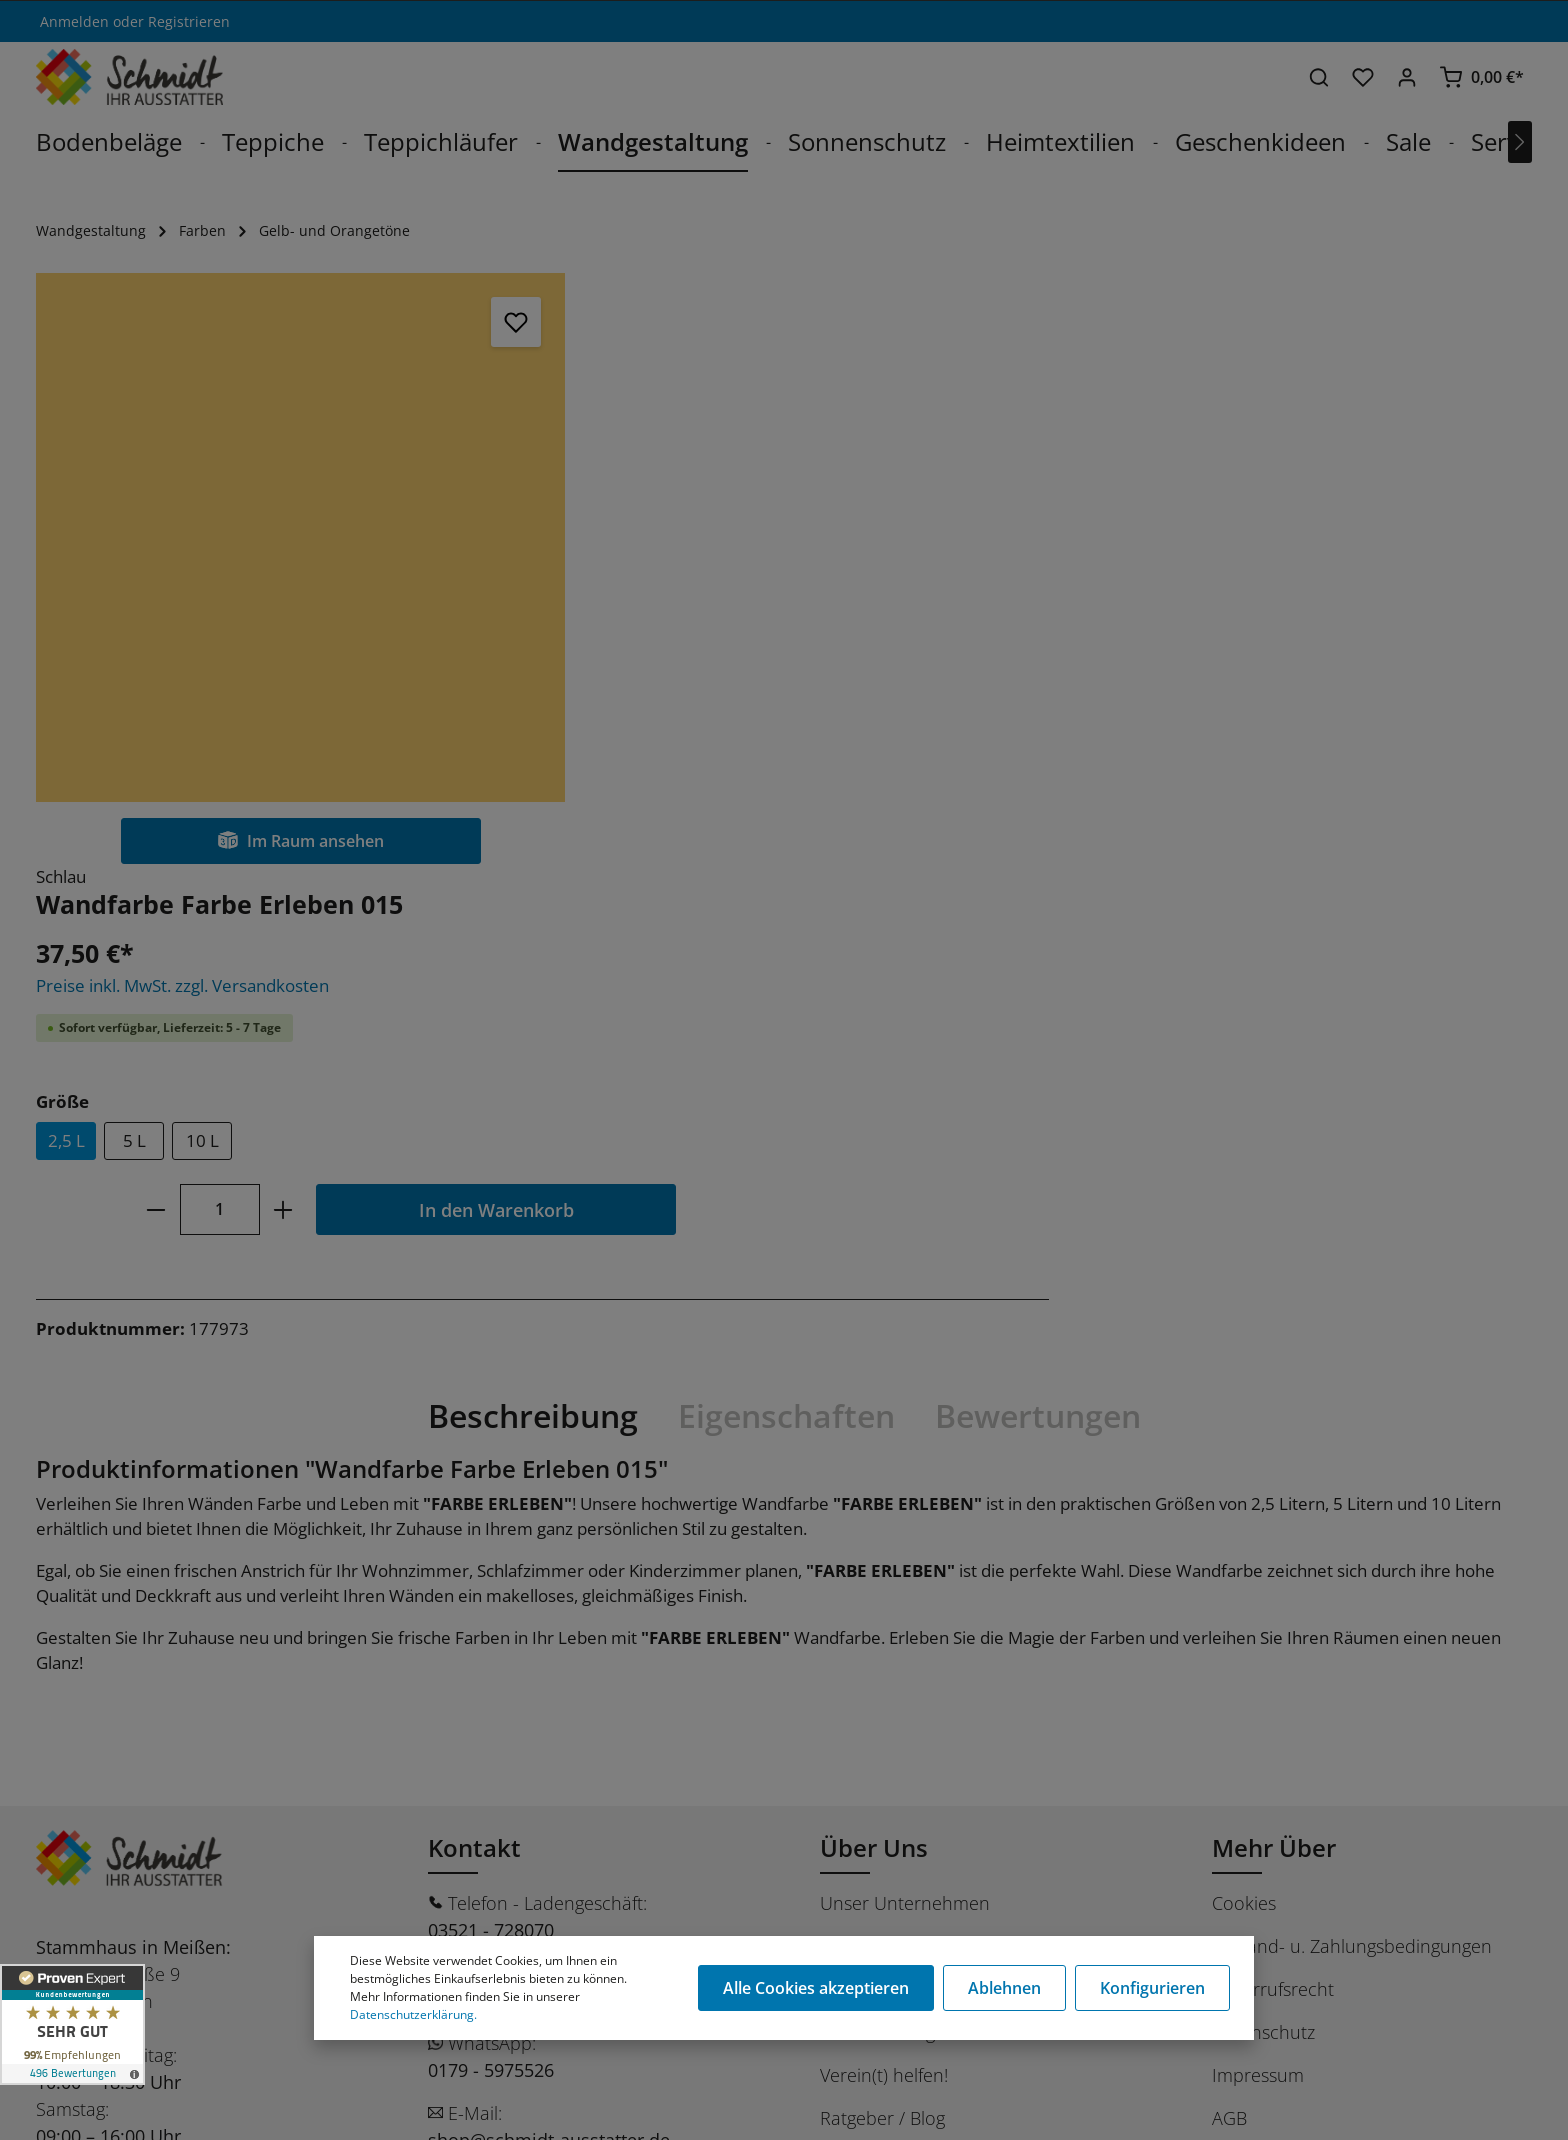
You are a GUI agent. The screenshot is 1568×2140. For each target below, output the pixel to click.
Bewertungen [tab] (1038, 872)
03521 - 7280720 (496, 1457)
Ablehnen (1005, 1988)
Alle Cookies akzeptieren (818, 1988)
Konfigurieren (1152, 1988)
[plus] (795, 618)
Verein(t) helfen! (884, 1532)
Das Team (860, 1446)
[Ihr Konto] (1407, 77)
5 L (646, 550)
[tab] (533, 873)
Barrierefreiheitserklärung (1316, 1618)
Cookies (1244, 1360)
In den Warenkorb (1008, 618)
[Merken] (459, 322)
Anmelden (74, 21)
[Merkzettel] (1363, 77)
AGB (1229, 1575)
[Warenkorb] (1481, 77)
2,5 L (578, 550)
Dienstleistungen (888, 1489)
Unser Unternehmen (905, 1360)
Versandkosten (1053, 2103)
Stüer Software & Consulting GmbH (242, 2113)
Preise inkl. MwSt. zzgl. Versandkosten (694, 394)
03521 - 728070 (491, 1387)
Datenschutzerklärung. (413, 2014)
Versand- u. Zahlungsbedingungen (1352, 1403)
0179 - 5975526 (491, 1527)
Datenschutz (1263, 1489)
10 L (714, 550)
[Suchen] (1319, 77)
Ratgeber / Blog (882, 1575)
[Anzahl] (732, 618)
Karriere (852, 1403)
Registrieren (189, 21)
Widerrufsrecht (1273, 1446)
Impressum (1258, 1532)
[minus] (667, 618)
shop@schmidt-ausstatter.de (549, 1597)
